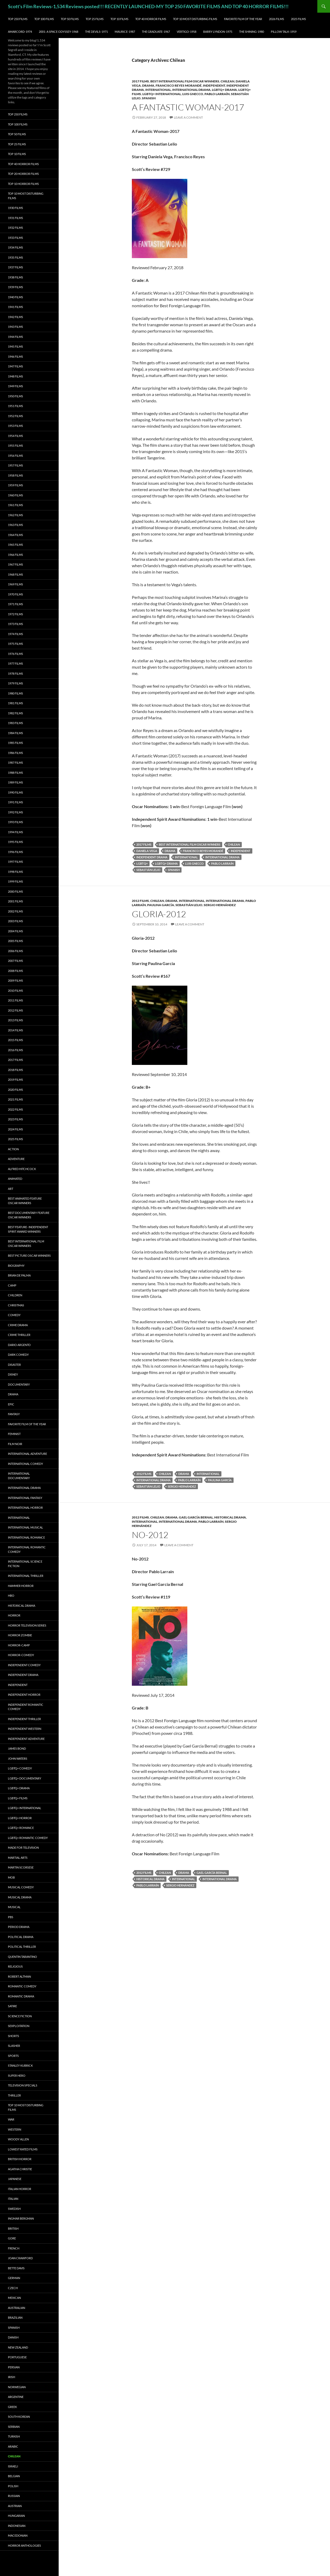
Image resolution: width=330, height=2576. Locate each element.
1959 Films (15, 485)
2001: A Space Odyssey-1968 (58, 31)
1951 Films (15, 406)
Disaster (14, 1364)
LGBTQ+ (142, 863)
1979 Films (15, 683)
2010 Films (15, 990)
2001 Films (15, 901)
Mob (11, 1877)
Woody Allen (18, 2139)
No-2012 (150, 1534)
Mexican (14, 2297)
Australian (16, 2307)
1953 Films (15, 425)
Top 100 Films (44, 19)
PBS (10, 1917)
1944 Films (15, 336)
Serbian (14, 2426)
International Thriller (25, 1575)
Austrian (15, 2506)
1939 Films (15, 287)
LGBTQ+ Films (17, 1798)
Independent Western (24, 1728)
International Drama (191, 90)
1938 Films (15, 277)
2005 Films (15, 941)
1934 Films (15, 247)
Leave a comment (188, 117)
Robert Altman (19, 1976)
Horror (14, 1615)
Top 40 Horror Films (150, 19)
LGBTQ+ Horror (20, 1818)
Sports (13, 2055)
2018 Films (15, 1070)
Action (13, 1149)
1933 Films (15, 237)
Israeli (13, 2466)
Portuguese (17, 2357)
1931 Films (15, 218)
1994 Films (15, 832)
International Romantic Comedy (27, 1549)
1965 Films (15, 544)
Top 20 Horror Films (23, 173)
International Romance (26, 1537)
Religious (15, 1966)
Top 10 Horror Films (23, 183)
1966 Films (15, 554)
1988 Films (15, 772)
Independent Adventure (26, 1738)
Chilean (227, 81)
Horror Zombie (20, 1635)
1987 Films (15, 762)
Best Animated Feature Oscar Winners (25, 1201)
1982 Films (15, 713)
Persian (14, 2367)
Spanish (149, 98)
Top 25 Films (95, 19)
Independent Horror (24, 1694)
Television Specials (22, 2085)
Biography (16, 1265)
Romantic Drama (21, 1996)
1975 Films (15, 643)
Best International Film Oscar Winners (184, 81)
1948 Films (15, 376)
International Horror (25, 1507)
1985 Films (15, 742)
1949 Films (15, 386)
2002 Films (15, 911)
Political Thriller (22, 1946)
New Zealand (18, 2347)
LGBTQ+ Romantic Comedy (28, 1837)
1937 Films (15, 267)
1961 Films (15, 505)
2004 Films (15, 931)
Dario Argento (19, 1345)
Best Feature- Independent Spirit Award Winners (28, 1229)
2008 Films (15, 970)
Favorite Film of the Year (243, 19)
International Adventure (27, 1453)
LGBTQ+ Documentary (24, 1778)
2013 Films (15, 1020)
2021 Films (15, 1099)
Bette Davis (16, 2268)
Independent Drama (152, 857)
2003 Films (15, 921)
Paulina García (160, 905)
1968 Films (15, 574)
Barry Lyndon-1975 (217, 31)
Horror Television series (27, 1625)
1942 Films (15, 317)
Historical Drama (230, 1517)
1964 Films (15, 535)
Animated (15, 1178)
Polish (13, 2486)
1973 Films (15, 624)
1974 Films (15, 634)
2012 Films (140, 901)
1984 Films (15, 733)
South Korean (19, 2416)
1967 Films (15, 564)
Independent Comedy (24, 1665)
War (11, 2119)
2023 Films (15, 1119)
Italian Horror (19, 2189)
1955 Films (15, 445)
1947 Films (15, 366)
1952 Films (15, 416)
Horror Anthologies (24, 2545)
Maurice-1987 (125, 31)
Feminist (14, 1434)
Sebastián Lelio (148, 870)
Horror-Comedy (21, 1655)
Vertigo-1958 (186, 31)
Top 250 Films (17, 19)
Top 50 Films (70, 19)
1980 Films (15, 693)
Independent (214, 85)
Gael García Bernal (196, 1517)
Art (10, 1188)
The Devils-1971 (96, 31)
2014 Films (15, 1030)
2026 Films (276, 19)
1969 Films (15, 584)
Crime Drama (18, 1325)
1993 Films (15, 822)
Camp (12, 1285)
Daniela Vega (146, 851)
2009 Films (15, 980)
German (14, 2278)
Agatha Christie (20, 2169)
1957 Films (15, 465)
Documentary (19, 1384)
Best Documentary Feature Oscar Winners (28, 1215)
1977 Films (15, 663)
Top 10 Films (119, 19)
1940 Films (15, 297)
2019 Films (15, 1079)
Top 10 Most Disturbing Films (195, 19)
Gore (12, 2238)
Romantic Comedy (22, 1986)
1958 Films (15, 475)
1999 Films (15, 881)
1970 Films (15, 594)
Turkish (14, 2436)
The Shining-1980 (251, 31)
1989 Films (15, 782)
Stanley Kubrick (20, 2065)
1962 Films (15, 515)
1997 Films (15, 861)
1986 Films (15, 752)
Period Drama (18, 1926)
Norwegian (17, 2387)
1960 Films (15, 495)
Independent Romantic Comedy (25, 1707)
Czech (13, 2288)
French (13, 2248)
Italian (13, 2198)
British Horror (19, 2159)
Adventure (16, 1159)
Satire (12, 2006)
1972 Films (15, 614)
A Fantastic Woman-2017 (188, 107)
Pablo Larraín (217, 94)
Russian (14, 2496)
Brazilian (15, 2317)
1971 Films (15, 604)
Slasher (14, 2045)
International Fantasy (25, 1497)
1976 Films (15, 653)
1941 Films (15, 307)
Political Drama (20, 1937)
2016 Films (15, 1050)
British (13, 2228)
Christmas (16, 1305)
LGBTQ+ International (161, 94)
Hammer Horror (21, 1585)
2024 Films (15, 1129)
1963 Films (15, 525)
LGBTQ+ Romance (21, 1827)
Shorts (13, 2036)
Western (14, 2129)
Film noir (15, 1444)
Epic (11, 1404)
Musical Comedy (21, 1887)
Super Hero (16, 2075)
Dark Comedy (18, 1354)
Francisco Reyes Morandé (179, 85)
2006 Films (15, 951)
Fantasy (14, 1414)
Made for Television (23, 1847)
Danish (13, 2337)
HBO (11, 1595)
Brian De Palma (19, 1275)
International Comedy (25, 1463)
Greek (12, 2407)
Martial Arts (17, 1857)
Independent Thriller (24, 1719)
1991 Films (15, 802)
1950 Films (15, 396)
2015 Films (15, 1040)
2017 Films (140, 81)
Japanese (14, 2179)
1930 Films (15, 207)
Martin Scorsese (21, 1867)
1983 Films (15, 723)
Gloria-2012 (159, 914)
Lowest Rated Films (23, 2149)
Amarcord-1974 (20, 31)
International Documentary (19, 1476)
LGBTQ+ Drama (224, 90)
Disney (13, 1374)
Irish (11, 2377)
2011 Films (15, 1000)
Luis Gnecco (192, 94)
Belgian (14, 2476)
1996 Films (15, 852)
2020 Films (15, 1089)
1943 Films (15, 326)
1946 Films (15, 356)
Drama (148, 85)
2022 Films (15, 1109)
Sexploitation (18, 2026)
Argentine (16, 2396)
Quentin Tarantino (22, 1956)
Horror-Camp (19, 1645)
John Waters (17, 1758)
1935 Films (15, 257)
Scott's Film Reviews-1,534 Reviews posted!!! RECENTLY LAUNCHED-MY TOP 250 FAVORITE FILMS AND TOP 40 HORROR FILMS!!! (148, 6)
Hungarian (16, 2515)
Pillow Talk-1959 (283, 31)
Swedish (14, 2208)
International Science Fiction (25, 1564)
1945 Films (15, 346)
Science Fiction (20, 2016)
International (158, 90)
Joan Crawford (20, 2258)
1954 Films (15, 435)
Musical (14, 1907)
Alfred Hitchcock (22, 1169)
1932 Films (15, 227)
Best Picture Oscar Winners (29, 1255)
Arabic (13, 2446)
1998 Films (15, 871)
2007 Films (15, 960)
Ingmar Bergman (21, 2218)
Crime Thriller (19, 1334)
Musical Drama (19, 1897)
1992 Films (15, 812)
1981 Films (15, 703)
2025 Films (298, 19)
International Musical (25, 1527)
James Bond (17, 1748)
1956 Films (15, 455)
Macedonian (17, 2535)
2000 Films (15, 891)
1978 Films (15, 673)
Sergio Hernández (220, 905)
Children (15, 1295)
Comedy (14, 1315)
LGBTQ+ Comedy (20, 1768)
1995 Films (15, 842)
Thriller (14, 2095)
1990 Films (15, 792)
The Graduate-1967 (156, 31)
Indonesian (16, 2525)
